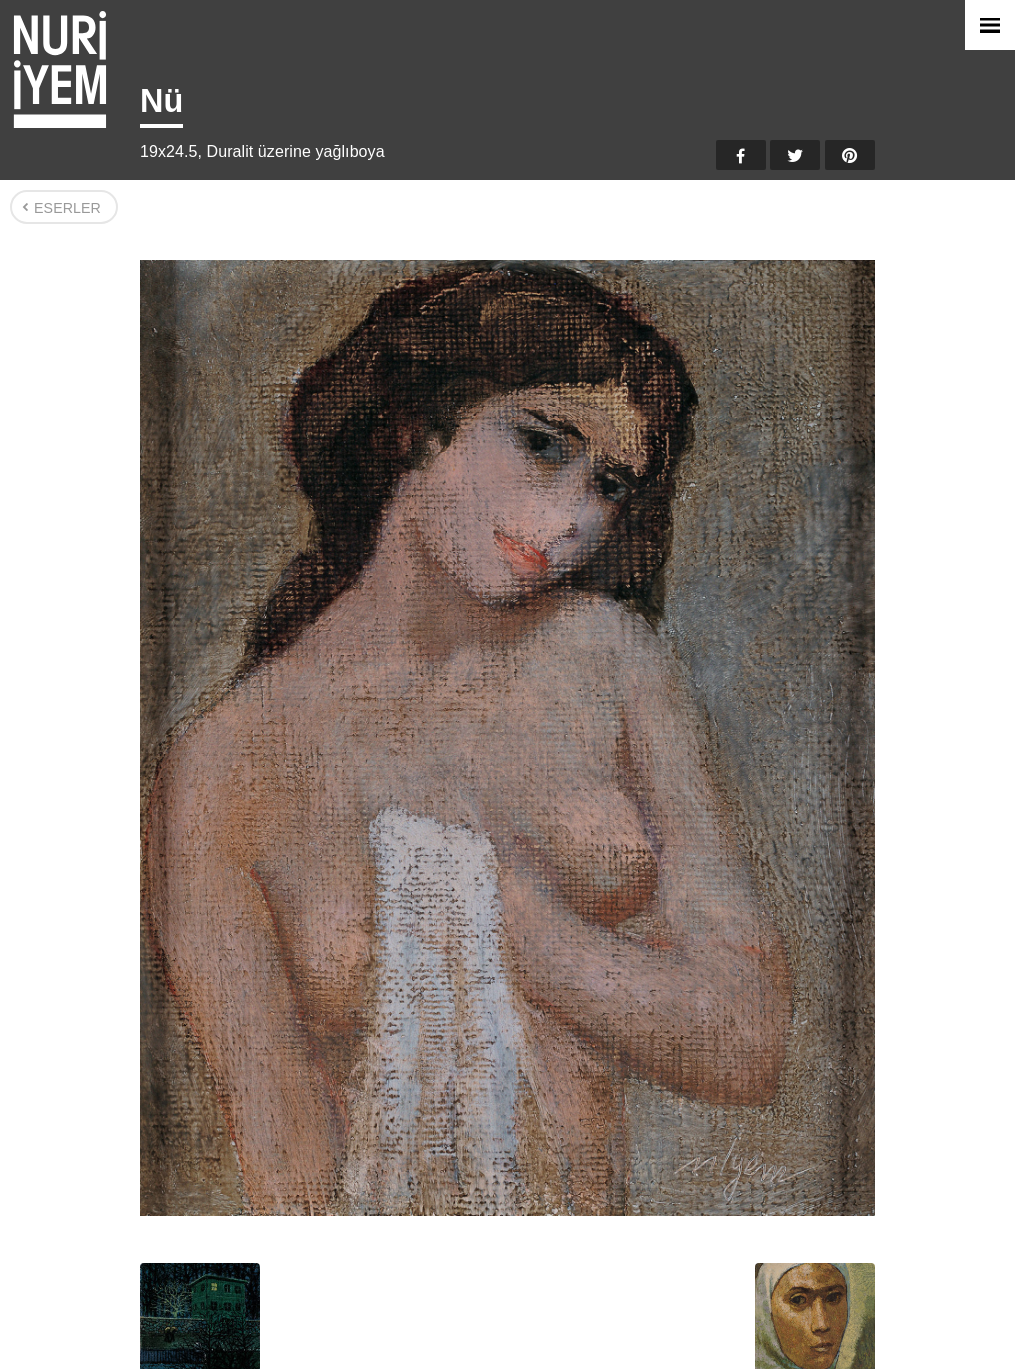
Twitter (795, 155)
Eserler (67, 208)
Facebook (741, 155)
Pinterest (850, 155)
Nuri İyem (60, 69)
